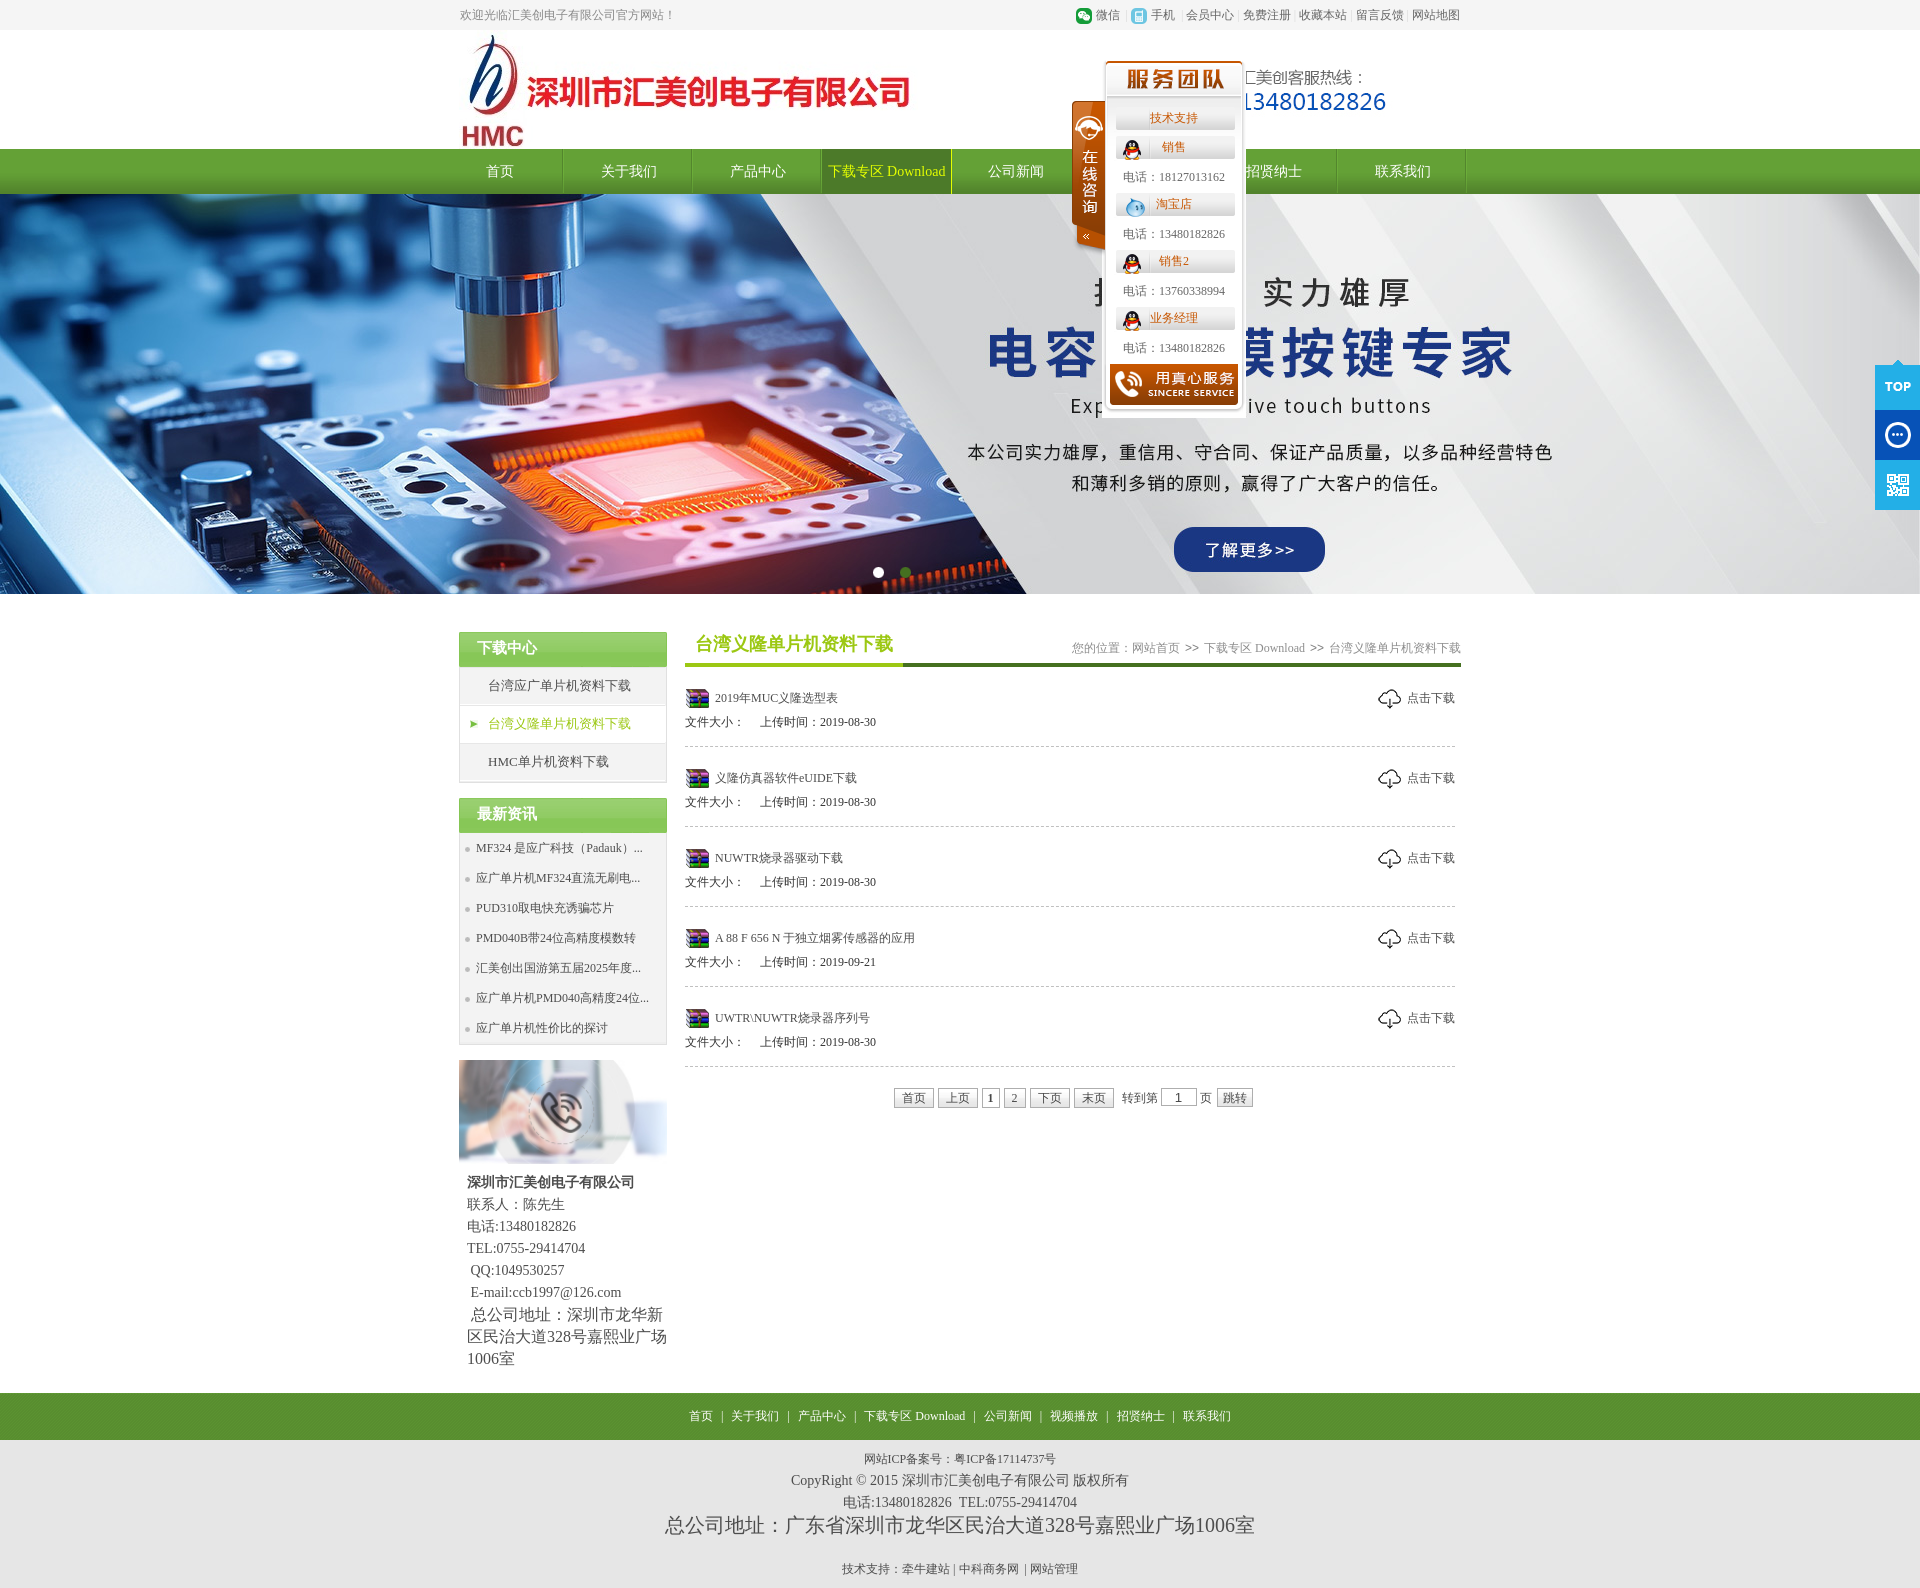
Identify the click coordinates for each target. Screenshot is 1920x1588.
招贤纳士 (1274, 171)
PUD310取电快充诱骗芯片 (545, 908)
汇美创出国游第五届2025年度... (558, 968)
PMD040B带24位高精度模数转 (556, 938)
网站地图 (1436, 15)
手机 (1163, 15)
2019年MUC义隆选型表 (776, 698)
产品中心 (758, 171)
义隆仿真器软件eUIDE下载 (786, 778)
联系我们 (1403, 171)
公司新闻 (1016, 171)
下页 (1050, 1098)
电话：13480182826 (1174, 234)
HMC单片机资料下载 (548, 761)
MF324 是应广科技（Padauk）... (559, 848)
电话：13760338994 (1174, 291)
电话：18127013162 (1174, 177)
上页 (958, 1098)
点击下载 (1431, 698)
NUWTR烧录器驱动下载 (779, 858)
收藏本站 (1323, 15)
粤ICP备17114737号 (1005, 1459)
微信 (1108, 15)
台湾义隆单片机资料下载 (559, 723)
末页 (1094, 1098)
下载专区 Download (887, 171)
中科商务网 (989, 1569)
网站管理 (1054, 1569)
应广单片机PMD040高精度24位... (562, 998)
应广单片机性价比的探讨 (542, 1028)
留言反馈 (1380, 15)
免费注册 (1267, 15)
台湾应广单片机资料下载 (559, 685)
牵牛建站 (926, 1569)
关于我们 (629, 171)
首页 (500, 171)
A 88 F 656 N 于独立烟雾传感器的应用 (815, 938)
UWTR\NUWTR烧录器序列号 (792, 1018)
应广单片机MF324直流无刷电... (558, 878)
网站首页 (1156, 648)
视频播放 (1074, 1416)
